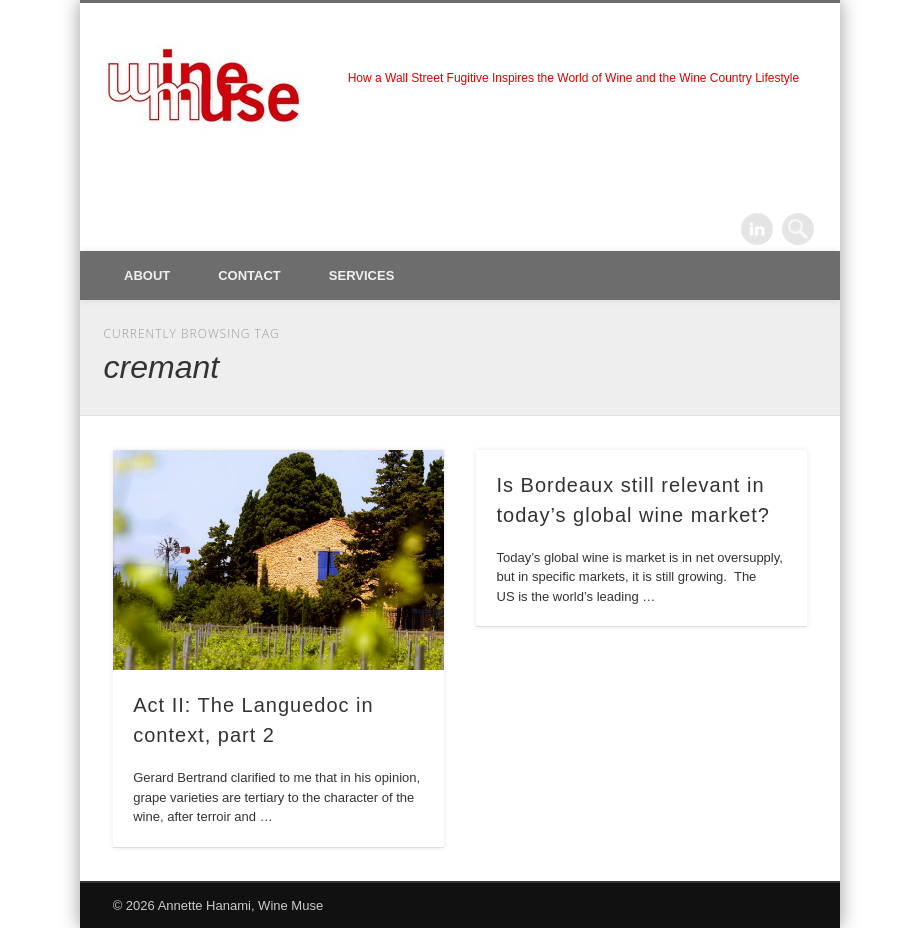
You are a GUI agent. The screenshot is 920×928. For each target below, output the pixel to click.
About (147, 275)
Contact (249, 275)
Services (362, 275)
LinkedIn (757, 229)
